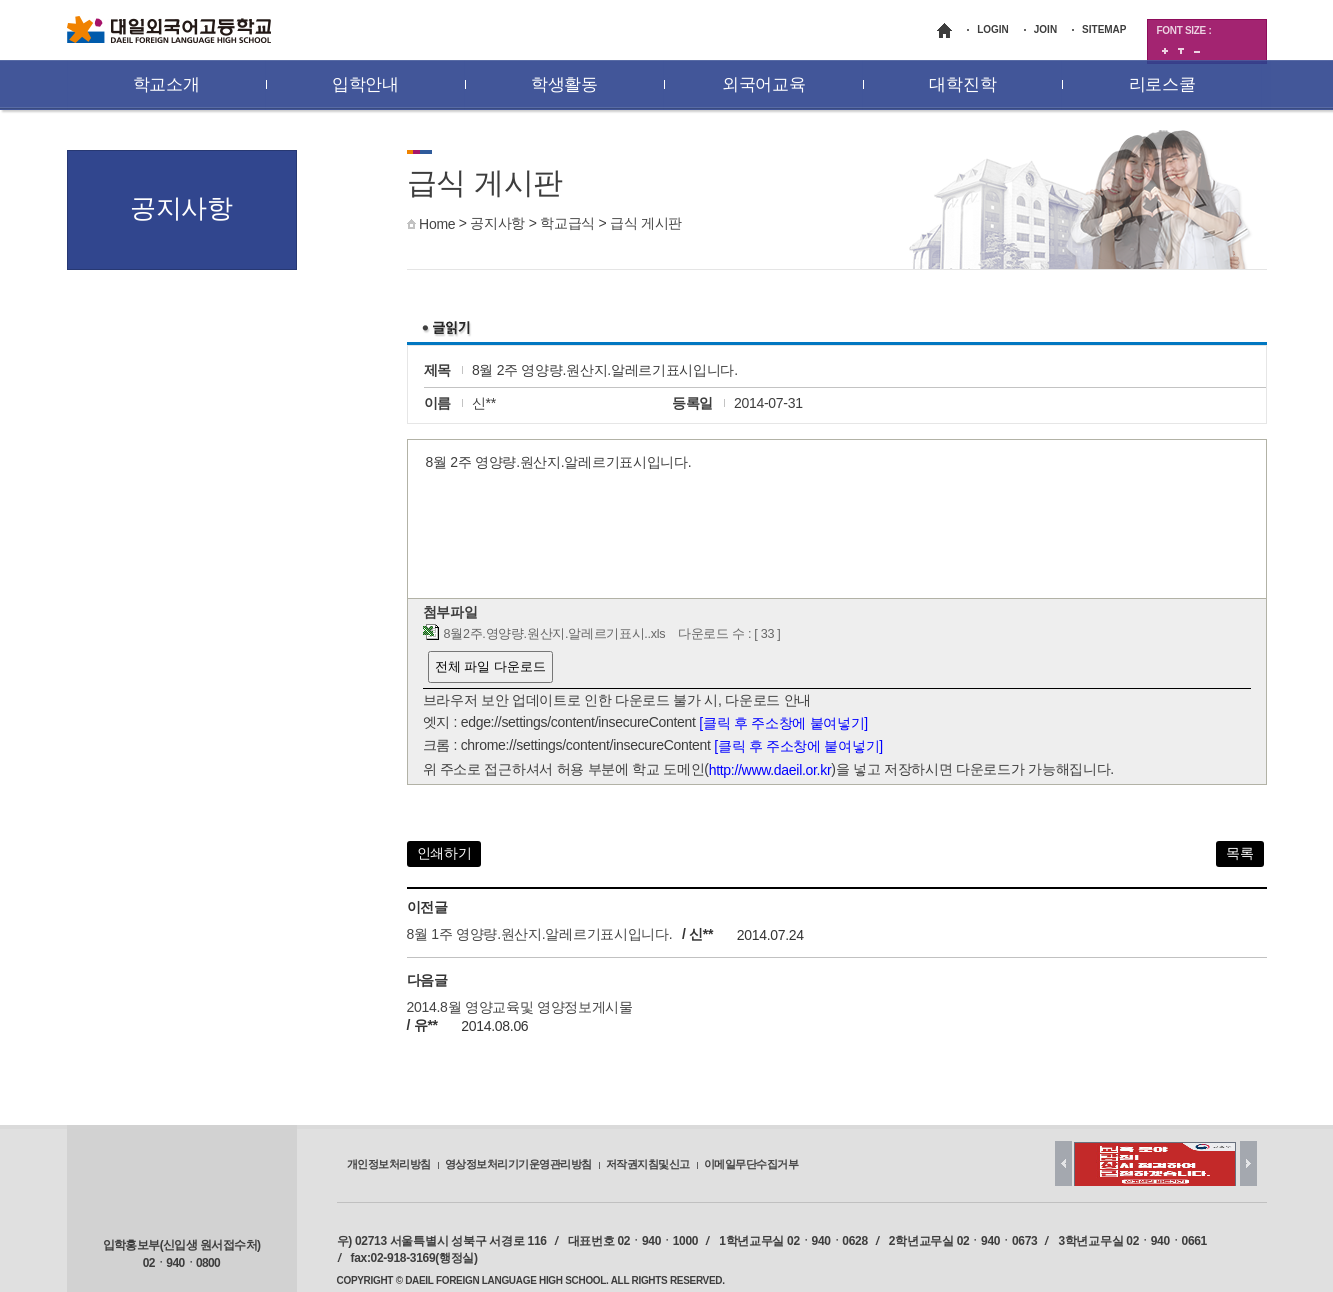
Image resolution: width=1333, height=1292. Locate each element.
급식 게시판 (646, 223)
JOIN (1045, 29)
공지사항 (497, 223)
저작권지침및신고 (648, 1164)
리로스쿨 (1162, 84)
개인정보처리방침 (389, 1164)
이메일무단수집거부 (751, 1164)
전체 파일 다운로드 (490, 666)
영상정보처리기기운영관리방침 (518, 1164)
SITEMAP (1104, 29)
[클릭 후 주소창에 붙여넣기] (783, 723)
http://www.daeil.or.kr (770, 770)
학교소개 (166, 84)
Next (1248, 1163)
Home (437, 224)
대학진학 (962, 84)
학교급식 (567, 223)
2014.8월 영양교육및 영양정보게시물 (520, 1007)
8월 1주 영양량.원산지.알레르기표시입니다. (540, 935)
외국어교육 (764, 84)
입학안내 (365, 84)
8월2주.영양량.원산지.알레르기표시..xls (555, 634)
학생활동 (564, 84)
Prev (1063, 1163)
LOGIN (993, 29)
